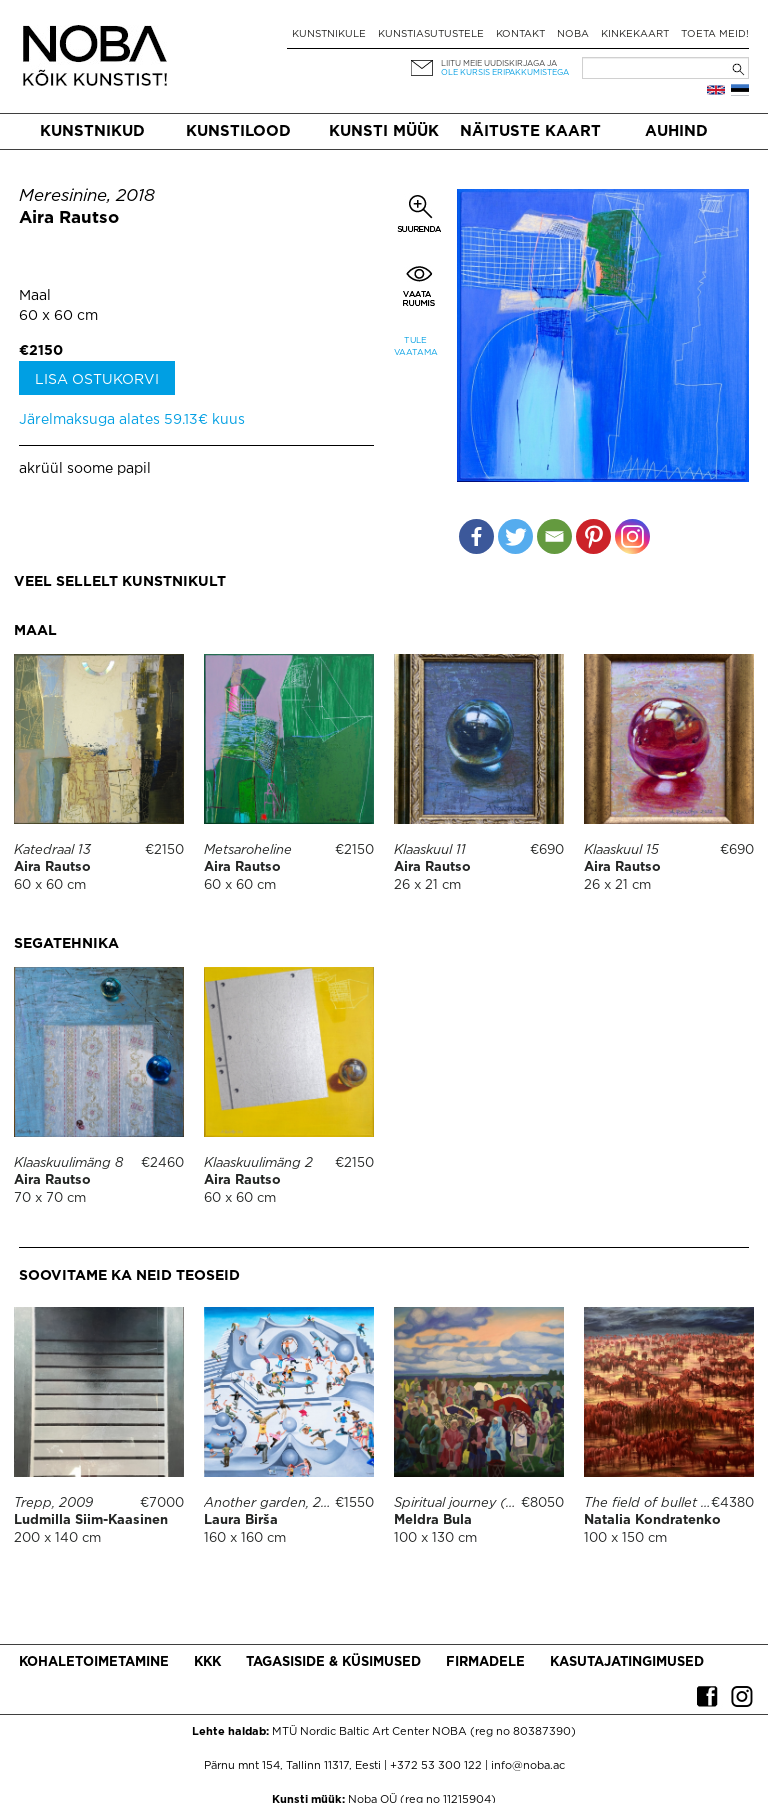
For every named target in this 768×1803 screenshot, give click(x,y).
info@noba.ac (528, 1766)
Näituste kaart (530, 131)
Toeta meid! (715, 34)
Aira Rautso (69, 218)
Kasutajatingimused (627, 1662)
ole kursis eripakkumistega (505, 72)
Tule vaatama (415, 346)
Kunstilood (238, 131)
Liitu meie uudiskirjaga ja (499, 63)
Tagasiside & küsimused (333, 1662)
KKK (207, 1662)
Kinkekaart (635, 34)
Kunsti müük (384, 131)
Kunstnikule (329, 34)
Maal (35, 296)
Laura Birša (241, 1520)
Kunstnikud (92, 131)
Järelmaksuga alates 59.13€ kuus (132, 420)
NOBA (573, 34)
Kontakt (520, 34)
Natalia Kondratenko (652, 1520)
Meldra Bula (433, 1520)
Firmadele (485, 1662)
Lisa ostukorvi (97, 380)
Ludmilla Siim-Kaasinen (91, 1520)
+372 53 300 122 (436, 1766)
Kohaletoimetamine (94, 1662)
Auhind (676, 131)
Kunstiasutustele (431, 34)
